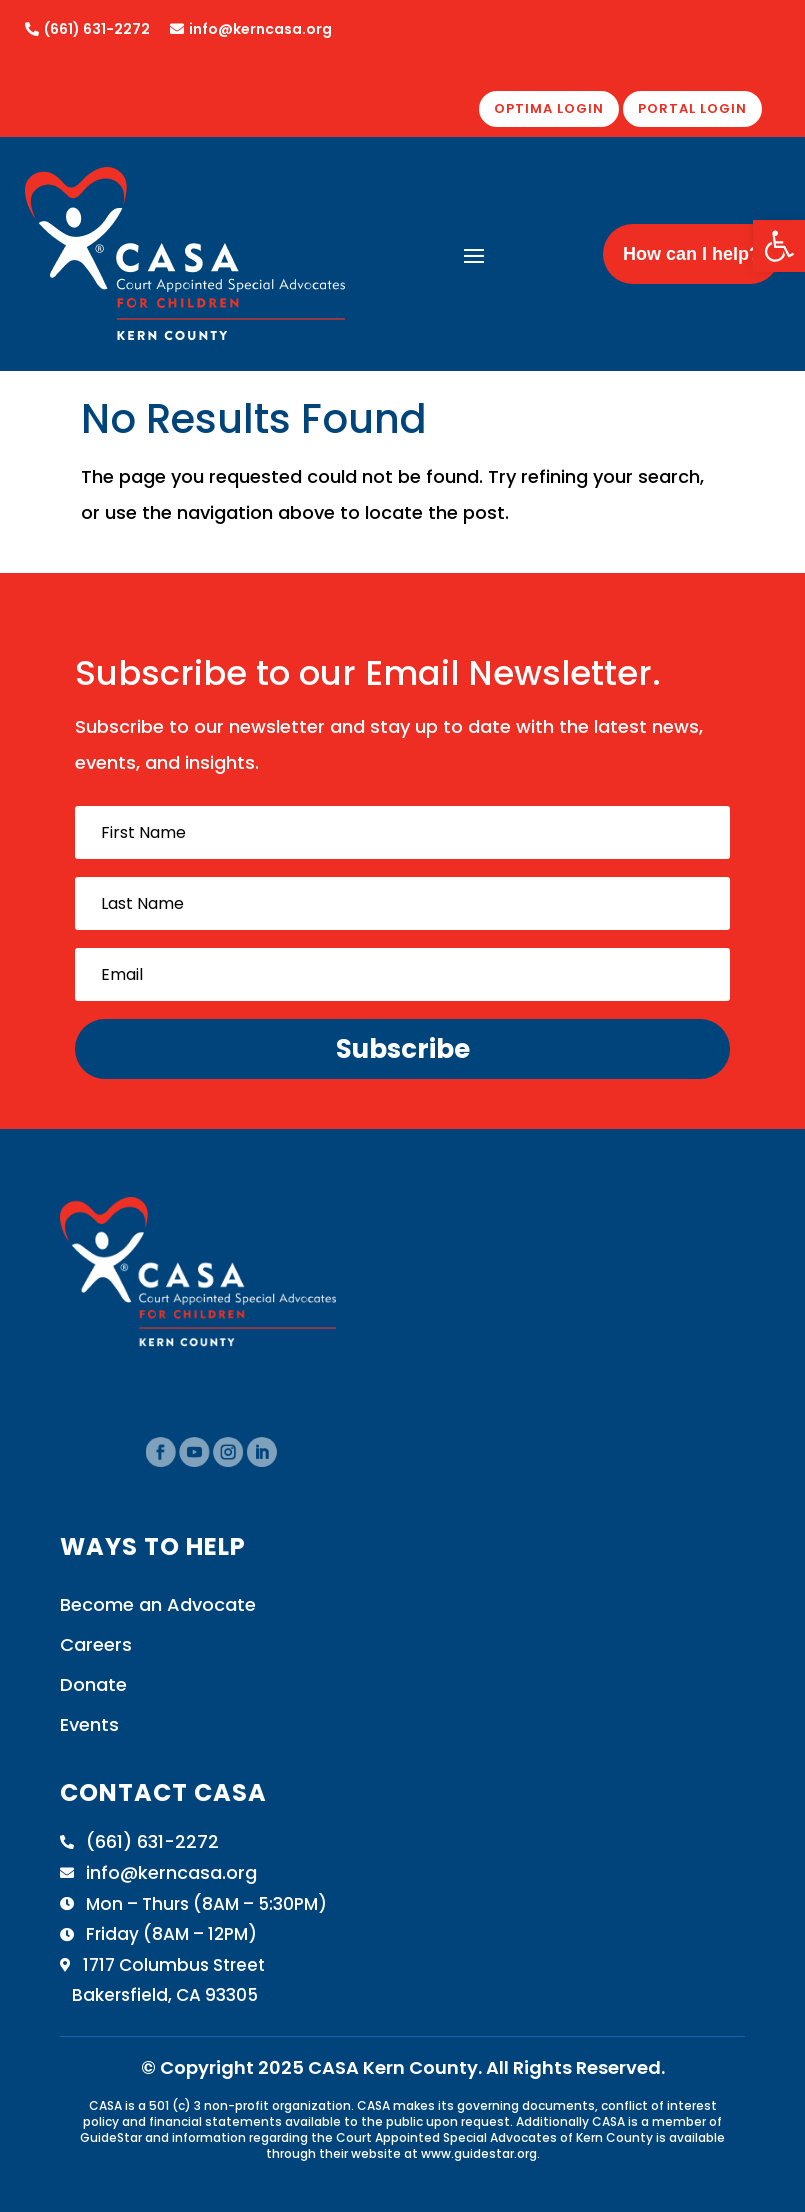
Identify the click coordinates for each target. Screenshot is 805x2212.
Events (89, 1724)
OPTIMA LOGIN (549, 108)
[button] (779, 246)
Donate (93, 1684)
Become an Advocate (158, 1604)
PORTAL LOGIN (692, 108)
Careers (96, 1644)
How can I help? (691, 254)
